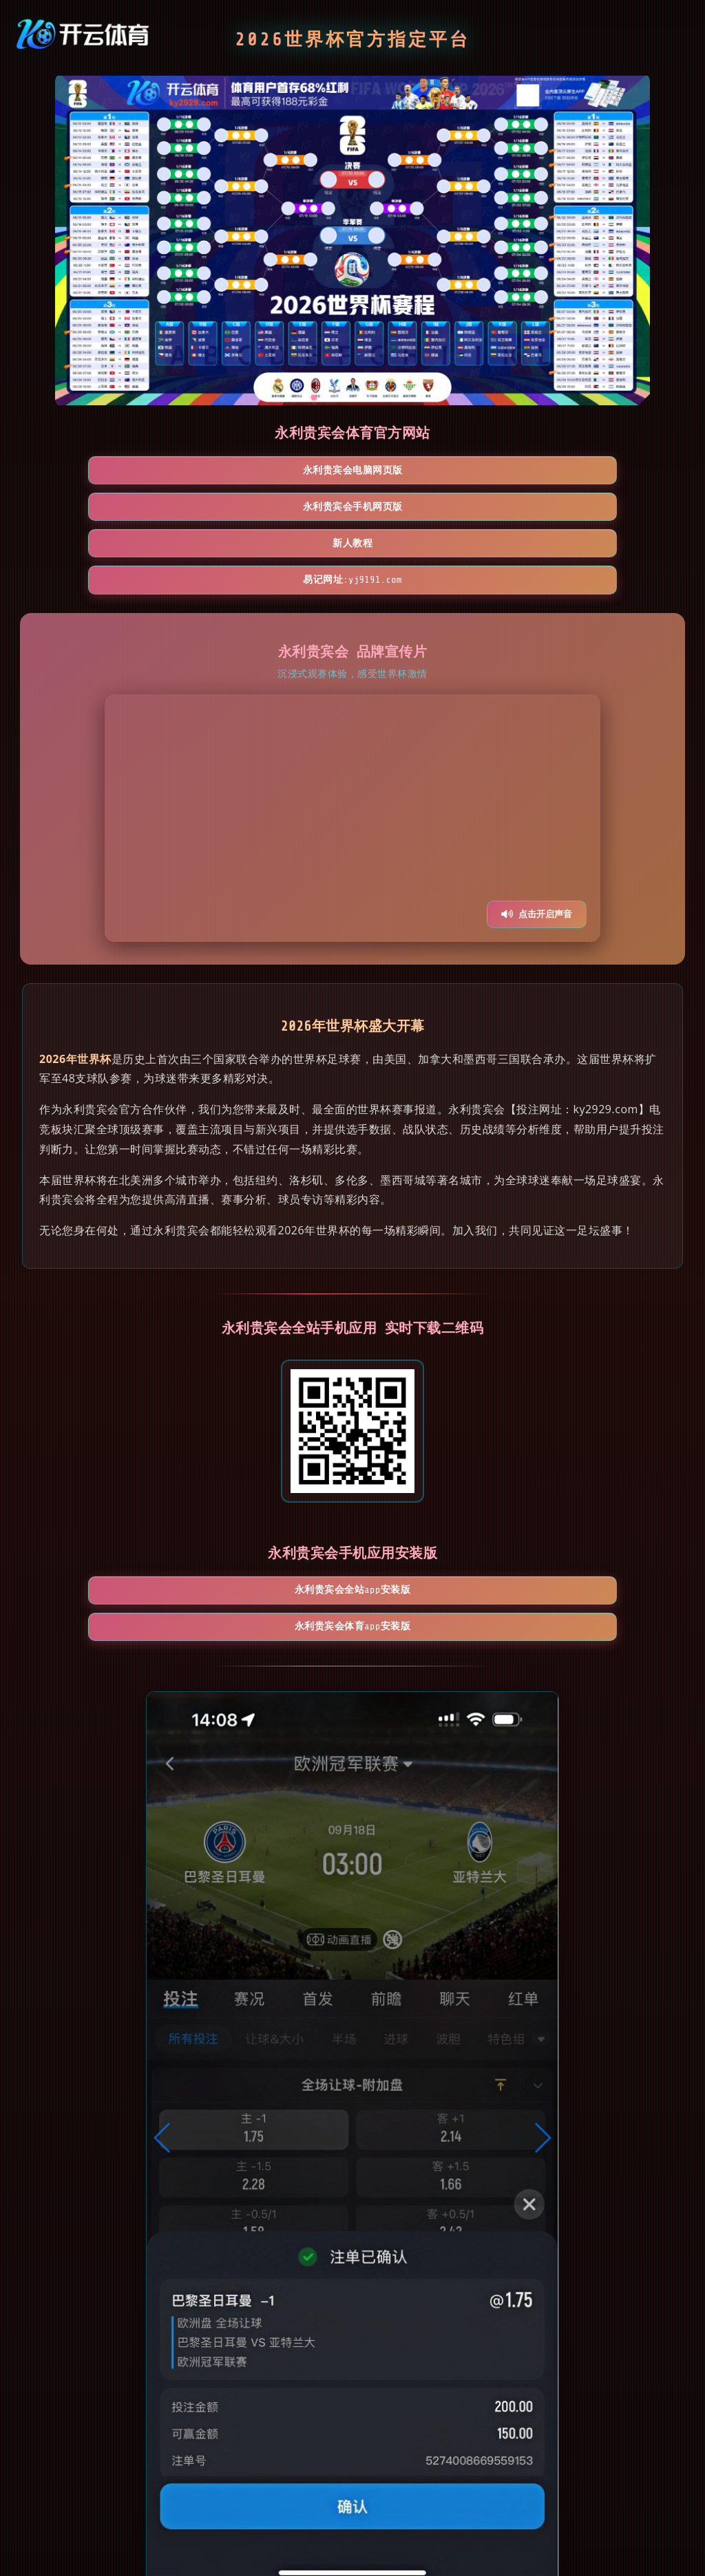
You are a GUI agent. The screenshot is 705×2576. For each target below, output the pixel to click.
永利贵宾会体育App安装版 (432, 1491)
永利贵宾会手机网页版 (273, 471)
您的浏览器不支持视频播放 (352, 711)
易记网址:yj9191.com (592, 471)
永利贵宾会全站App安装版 (272, 1491)
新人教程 (432, 471)
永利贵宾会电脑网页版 (113, 471)
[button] (163, 2010)
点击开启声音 (536, 807)
